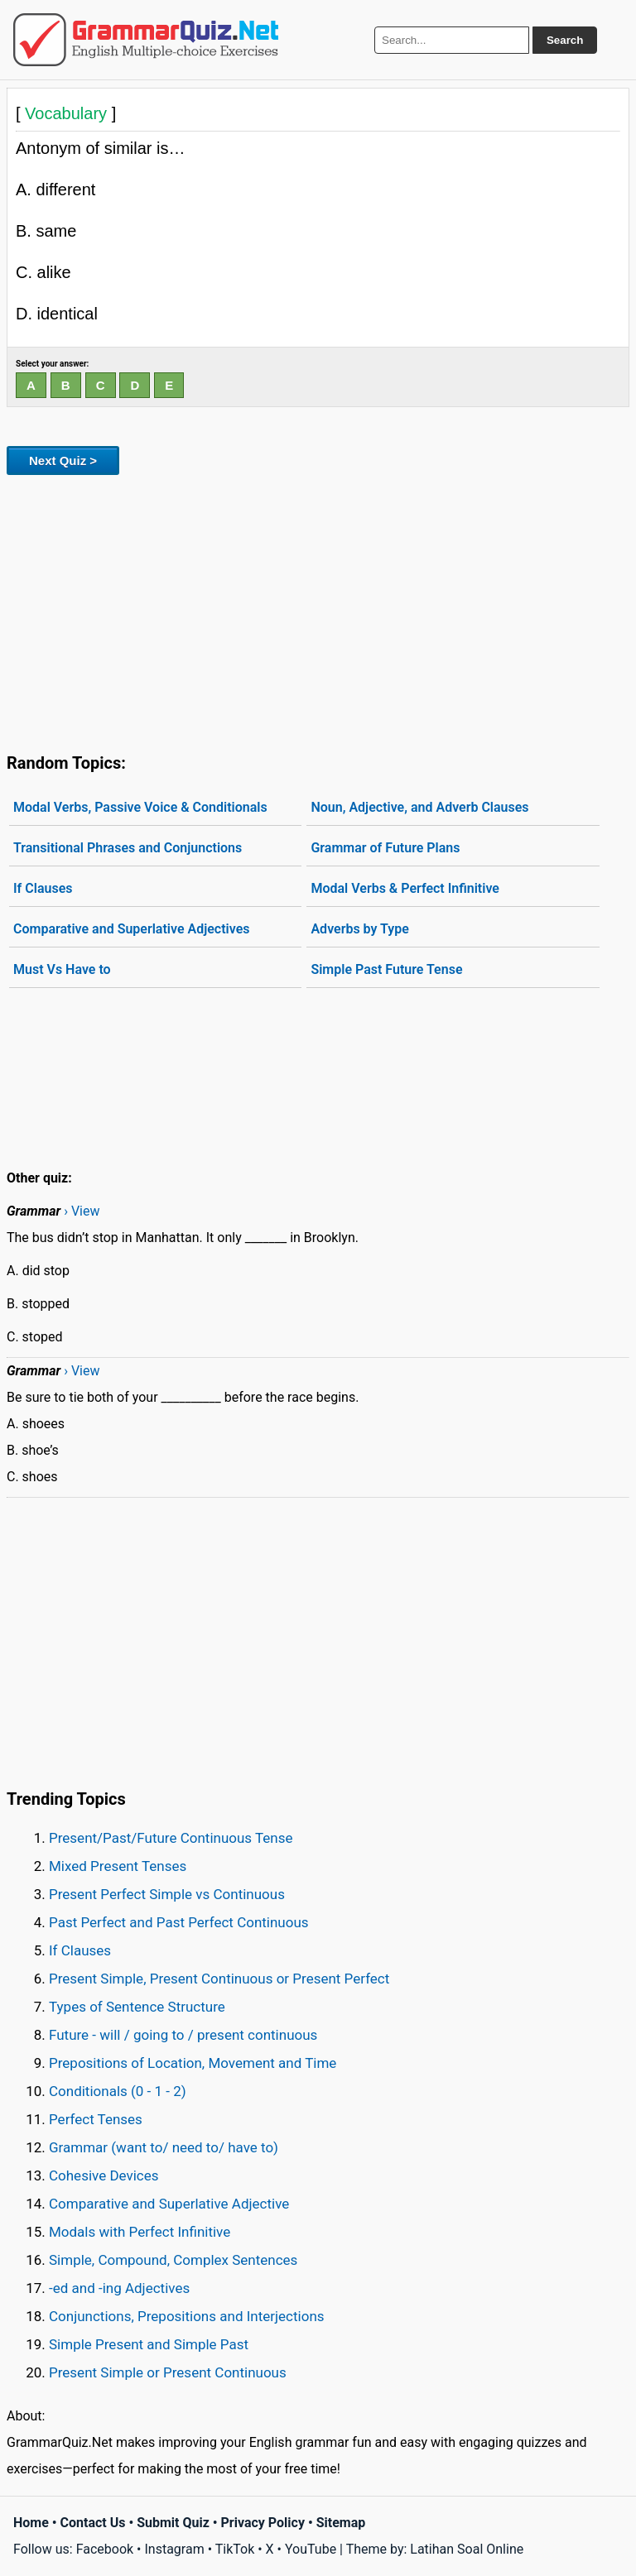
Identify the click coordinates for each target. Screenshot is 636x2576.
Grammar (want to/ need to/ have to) (163, 2147)
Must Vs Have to (62, 969)
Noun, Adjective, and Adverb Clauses (419, 807)
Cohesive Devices (104, 2175)
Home (31, 2522)
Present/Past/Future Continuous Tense (171, 1838)
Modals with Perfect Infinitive (139, 2231)
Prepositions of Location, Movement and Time (192, 2063)
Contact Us (93, 2522)
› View (81, 1211)
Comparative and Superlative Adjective (169, 2203)
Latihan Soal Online (466, 2549)
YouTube (310, 2549)
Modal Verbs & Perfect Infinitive (405, 888)
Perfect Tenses (95, 2119)
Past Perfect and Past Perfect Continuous (179, 1922)
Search (565, 40)
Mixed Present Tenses (117, 1866)
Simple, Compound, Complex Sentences (173, 2260)
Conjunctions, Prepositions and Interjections (187, 2316)
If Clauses (42, 888)
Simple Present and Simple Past (148, 2344)
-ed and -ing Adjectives (119, 2288)
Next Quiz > (63, 460)
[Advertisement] (318, 611)
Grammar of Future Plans (385, 848)
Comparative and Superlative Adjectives (131, 929)
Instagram (174, 2549)
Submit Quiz (173, 2522)
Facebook (104, 2549)
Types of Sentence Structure (137, 2006)
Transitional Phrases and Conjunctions (127, 848)
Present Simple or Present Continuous (168, 2372)
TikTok (235, 2549)
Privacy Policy (263, 2522)
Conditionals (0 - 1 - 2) (117, 2091)
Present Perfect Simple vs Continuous (167, 1894)
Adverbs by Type (359, 929)
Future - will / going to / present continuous (183, 2035)
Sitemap (341, 2522)
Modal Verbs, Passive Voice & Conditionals (140, 807)
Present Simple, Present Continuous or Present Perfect (219, 1978)
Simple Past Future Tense (386, 969)
